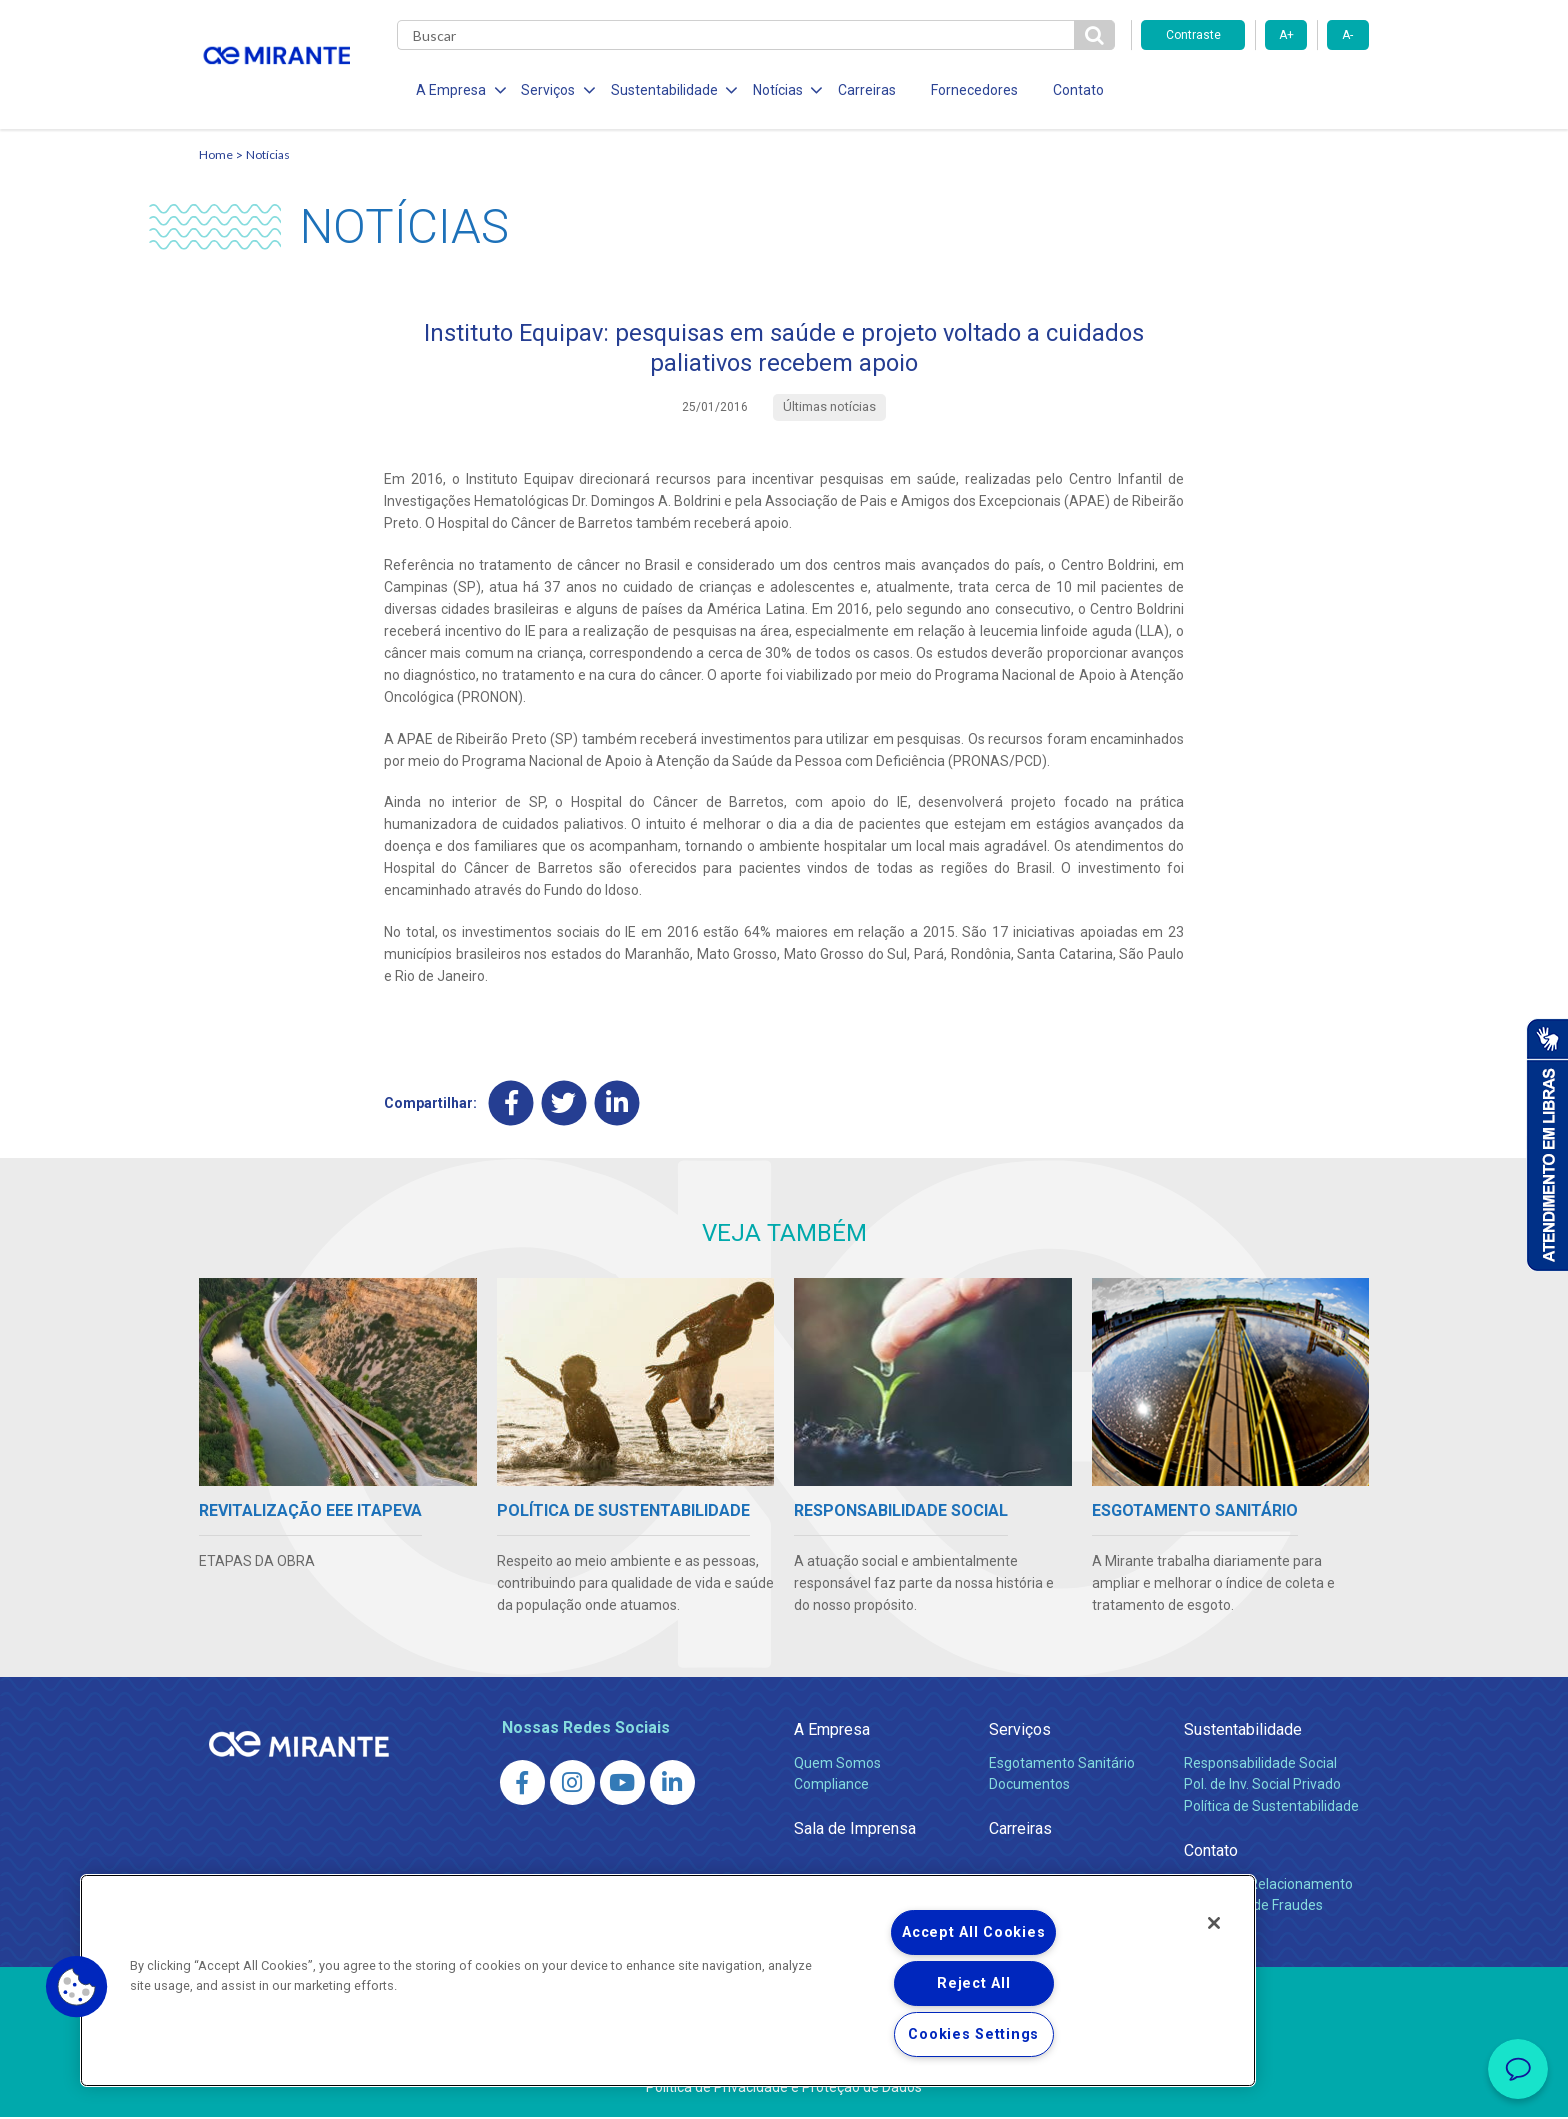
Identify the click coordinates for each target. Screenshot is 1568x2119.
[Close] (1214, 1923)
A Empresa (832, 1730)
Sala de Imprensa (855, 1830)
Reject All (973, 1983)
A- (1347, 35)
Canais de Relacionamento (1268, 1885)
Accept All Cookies (973, 1932)
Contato (1072, 90)
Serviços (1020, 1730)
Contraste (1193, 35)
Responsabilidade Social (1260, 1764)
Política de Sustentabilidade (1271, 1808)
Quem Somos (837, 1764)
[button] (77, 1987)
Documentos (1029, 1786)
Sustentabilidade (1243, 1730)
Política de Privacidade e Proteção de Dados (784, 2089)
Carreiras (863, 90)
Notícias (268, 155)
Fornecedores (969, 90)
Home (216, 155)
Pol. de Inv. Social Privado (1262, 1786)
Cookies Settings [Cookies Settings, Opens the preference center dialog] (973, 2034)
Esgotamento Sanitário (1062, 1764)
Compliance (831, 1786)
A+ (1286, 35)
